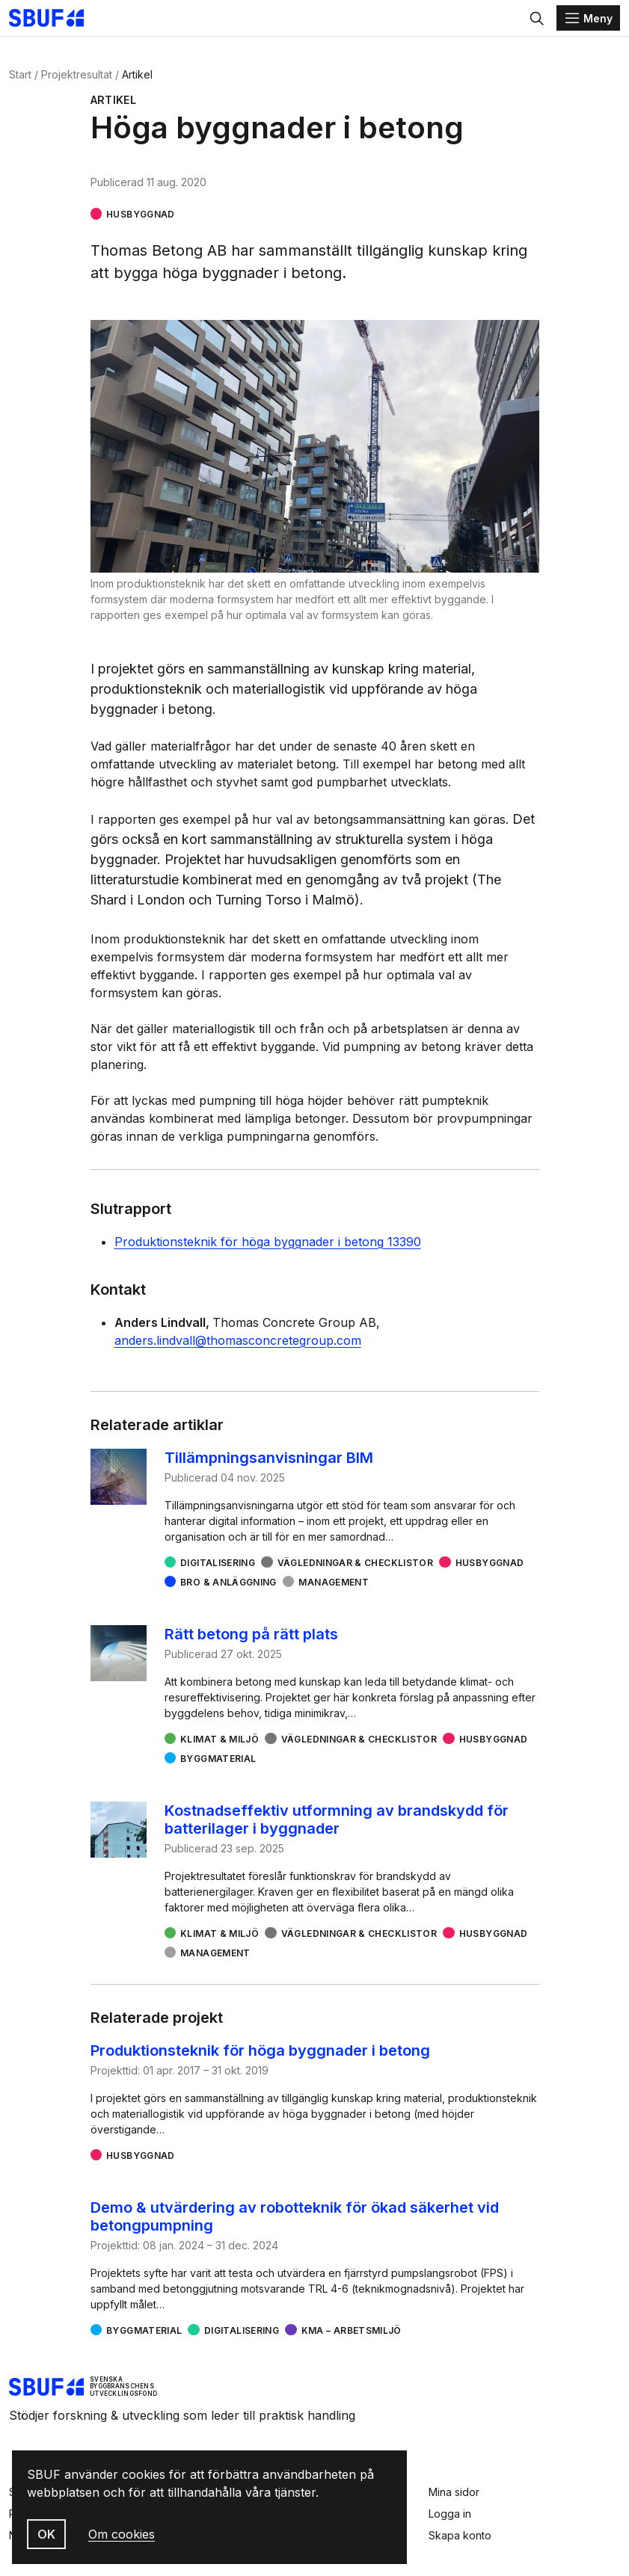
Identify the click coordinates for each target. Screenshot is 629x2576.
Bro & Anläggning (228, 1582)
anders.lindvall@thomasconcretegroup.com (237, 1340)
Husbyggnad (140, 214)
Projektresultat (76, 74)
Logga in (450, 2513)
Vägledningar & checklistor (355, 1562)
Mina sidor (454, 2492)
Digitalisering (217, 1562)
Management (333, 1582)
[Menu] (588, 18)
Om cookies (121, 2534)
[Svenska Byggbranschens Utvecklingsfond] (54, 18)
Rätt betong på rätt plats (251, 1634)
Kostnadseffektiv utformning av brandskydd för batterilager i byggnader (337, 1819)
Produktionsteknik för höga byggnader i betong (260, 2050)
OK (46, 2534)
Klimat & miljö (219, 1739)
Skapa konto (460, 2535)
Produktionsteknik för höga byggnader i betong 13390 (267, 1241)
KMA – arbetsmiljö (351, 2330)
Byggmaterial (218, 1758)
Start (20, 74)
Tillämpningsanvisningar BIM (269, 1458)
